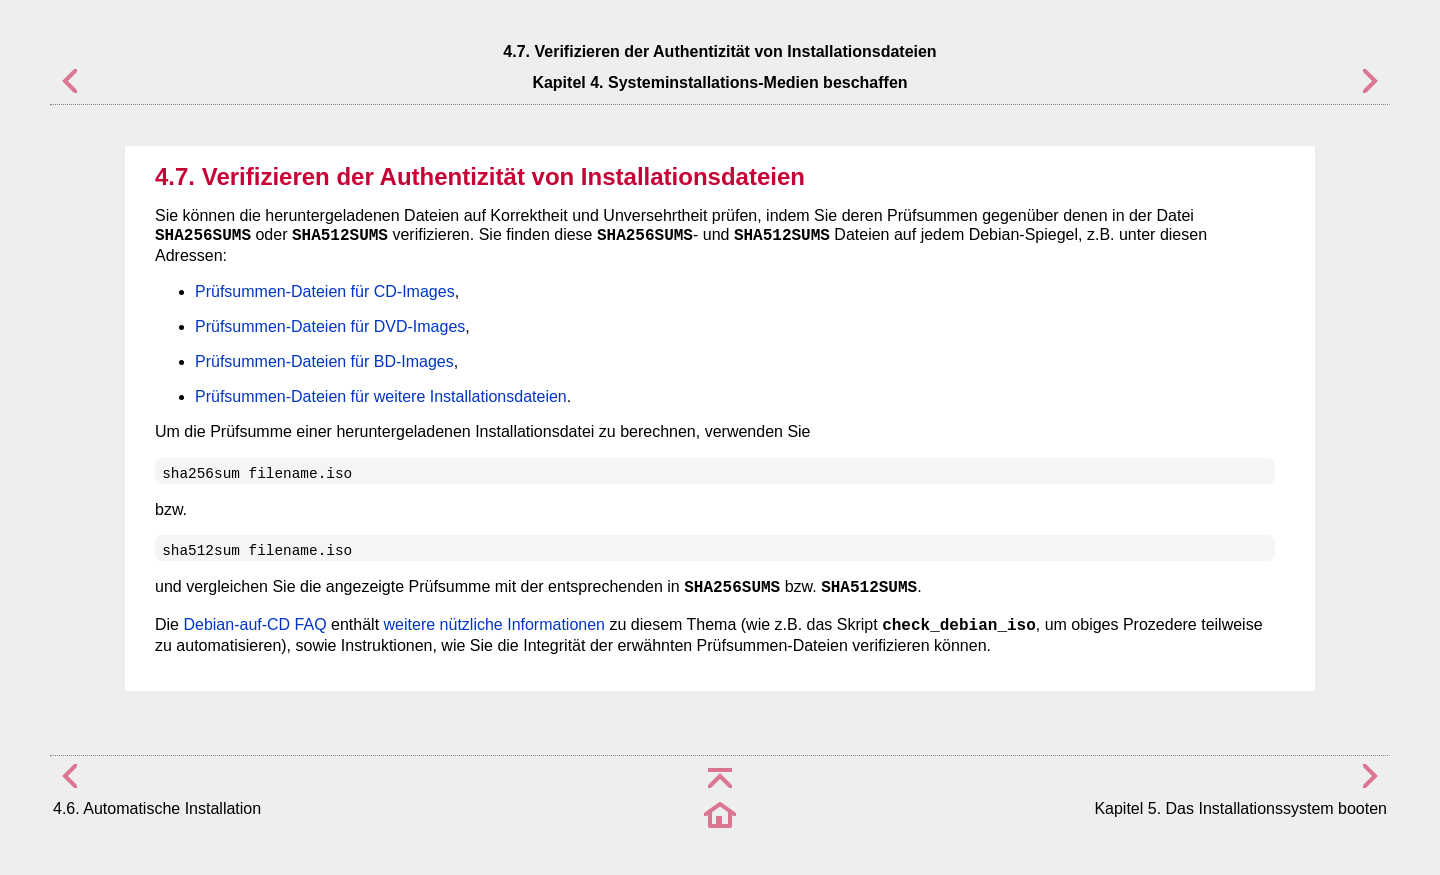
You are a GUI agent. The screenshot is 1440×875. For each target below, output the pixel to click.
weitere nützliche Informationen (494, 624)
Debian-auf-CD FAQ (254, 624)
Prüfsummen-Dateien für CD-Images (325, 291)
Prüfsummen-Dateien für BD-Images (324, 361)
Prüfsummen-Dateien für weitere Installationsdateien (381, 396)
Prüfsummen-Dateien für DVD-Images (330, 326)
